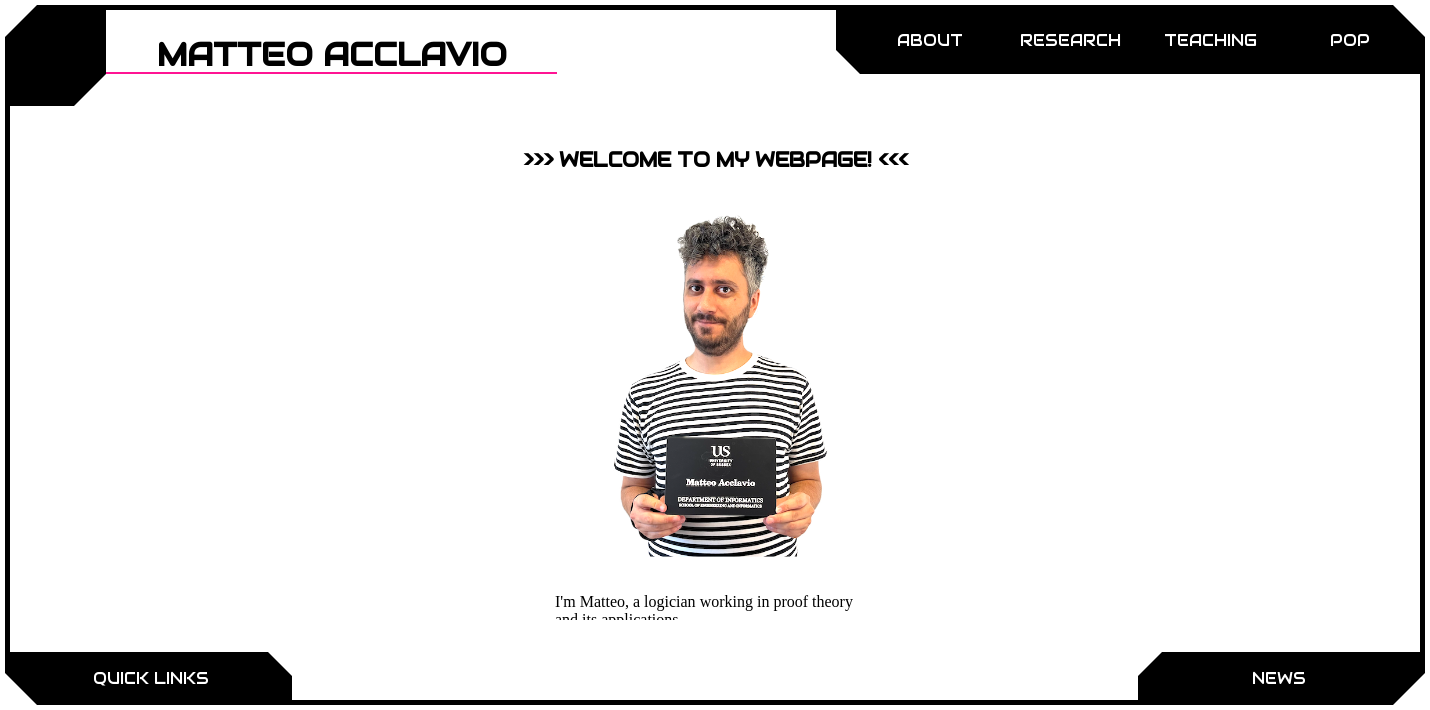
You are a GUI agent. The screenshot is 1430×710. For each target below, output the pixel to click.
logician (670, 601)
